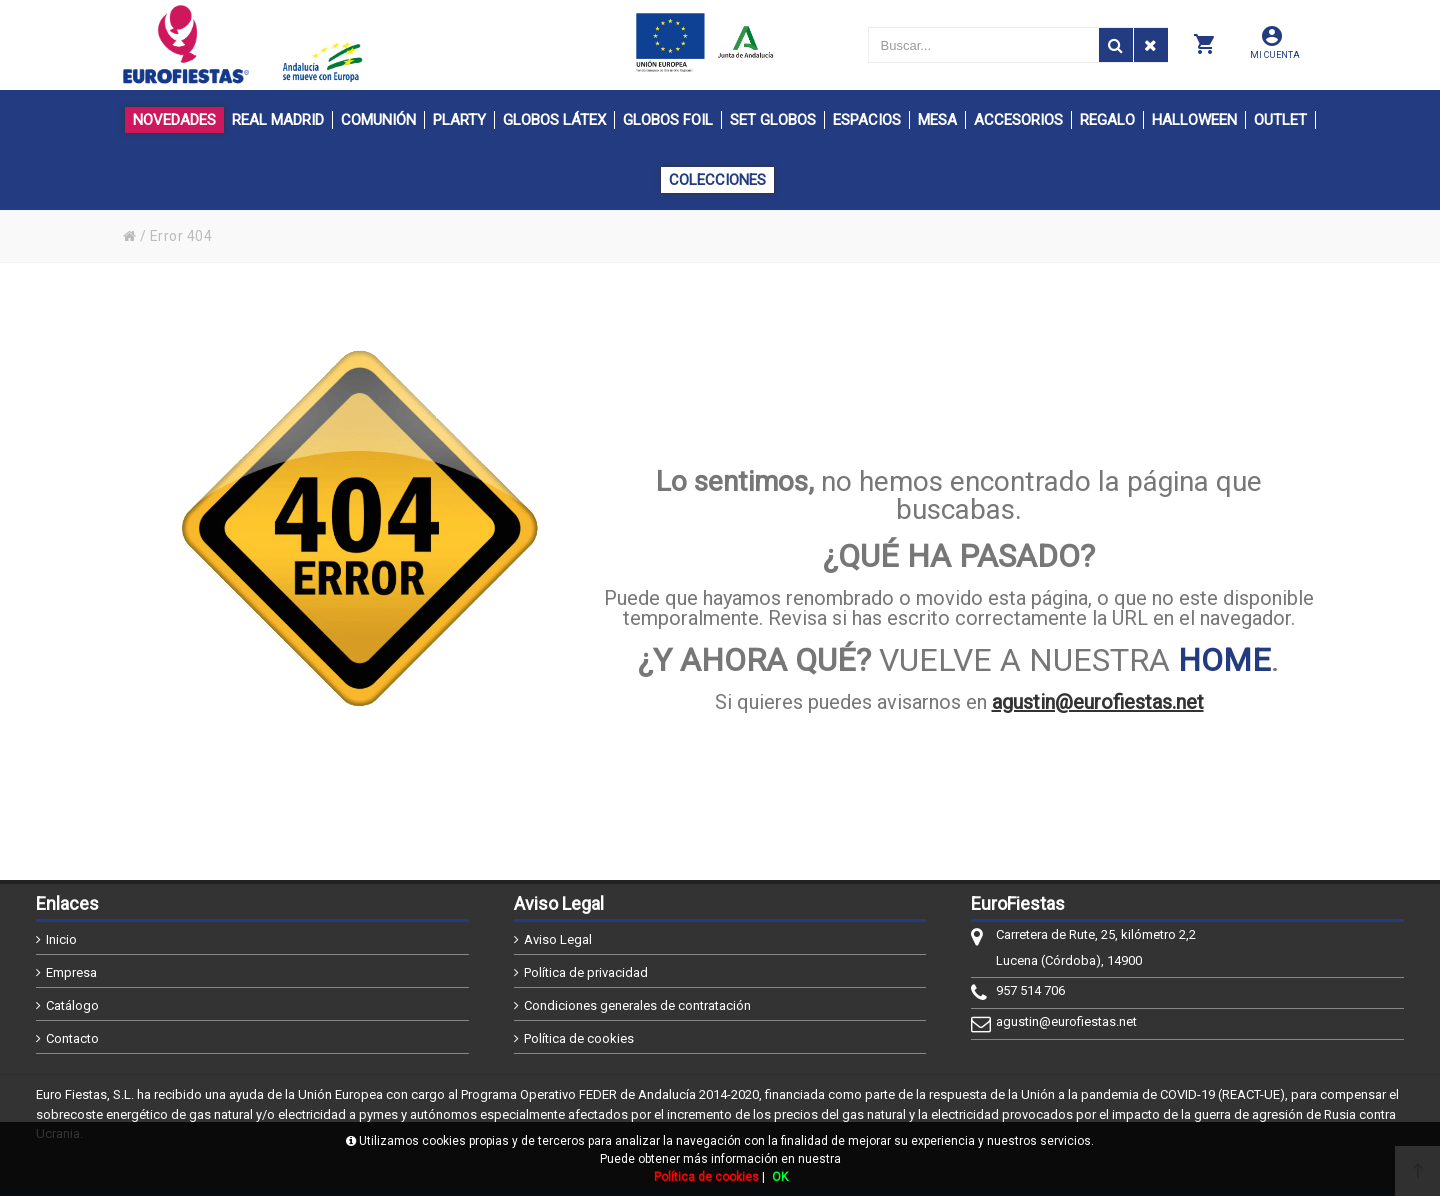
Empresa (71, 972)
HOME (1224, 660)
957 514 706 (1030, 990)
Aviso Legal (558, 939)
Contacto (72, 1038)
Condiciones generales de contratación (637, 1005)
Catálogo (72, 1005)
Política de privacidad (586, 972)
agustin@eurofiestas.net (1098, 702)
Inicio (61, 939)
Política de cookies (579, 1038)
